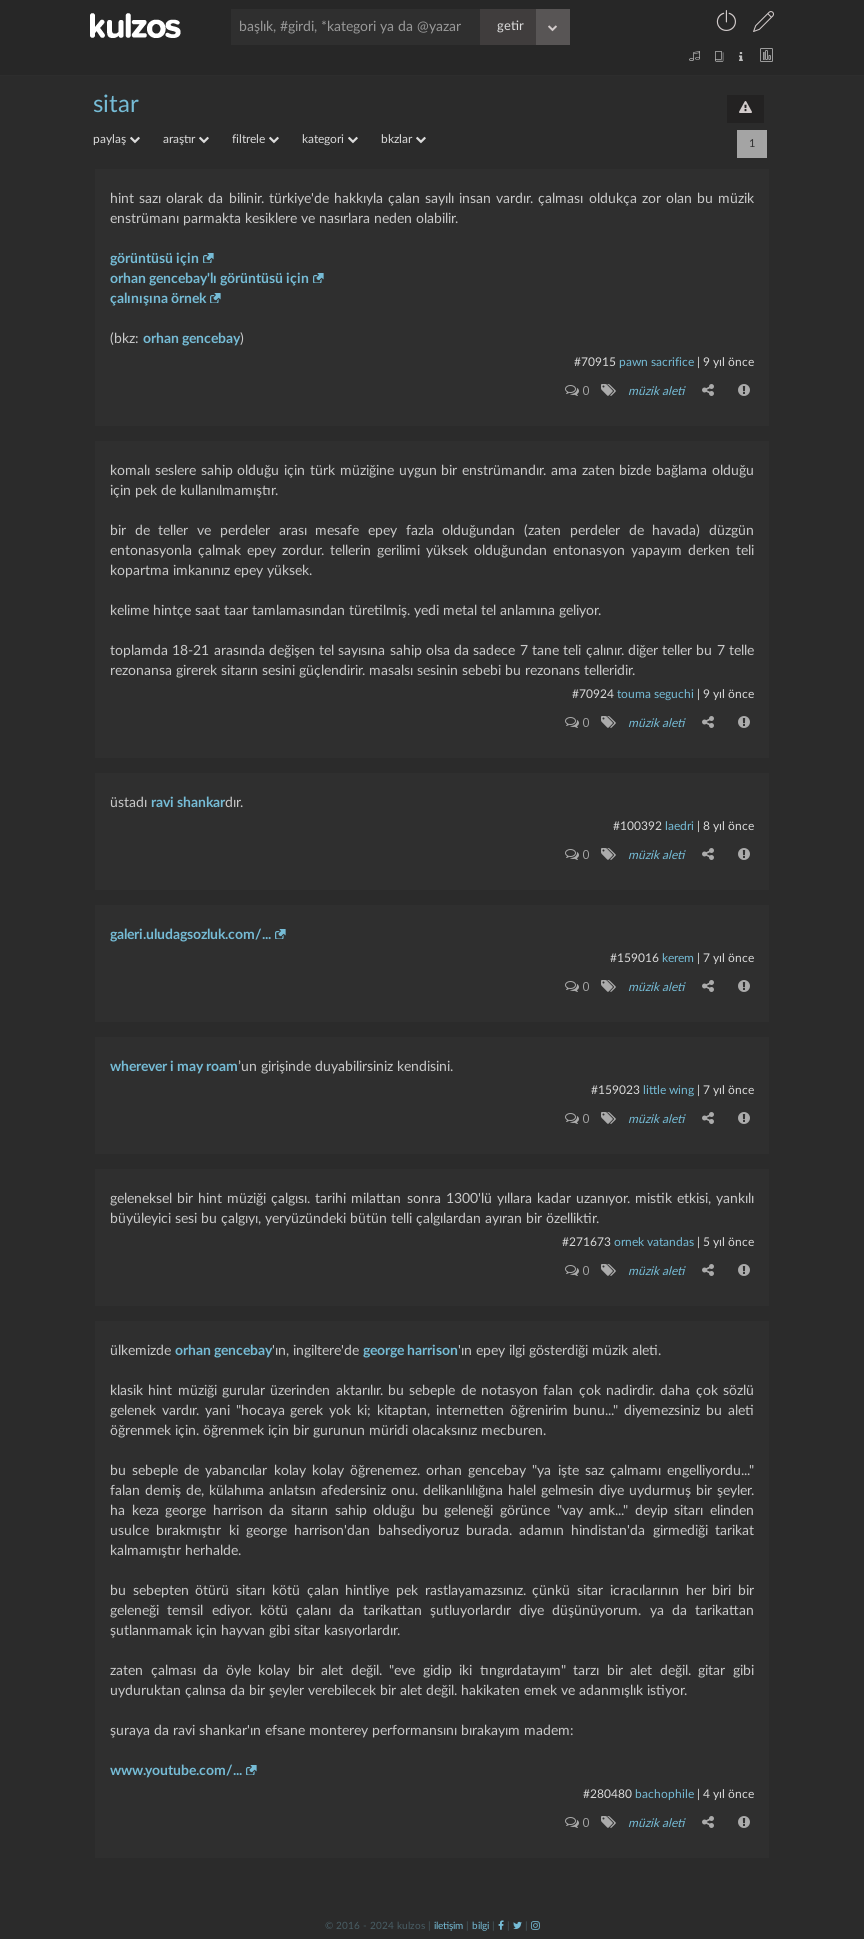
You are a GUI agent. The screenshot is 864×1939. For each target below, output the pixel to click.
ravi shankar (188, 803)
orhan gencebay (191, 339)
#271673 (586, 1242)
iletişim (448, 1926)
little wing (668, 1090)
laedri (679, 826)
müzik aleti (656, 391)
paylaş (116, 139)
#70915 (595, 362)
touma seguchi (655, 694)
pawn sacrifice (656, 362)
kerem (678, 958)
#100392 (637, 826)
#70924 (593, 694)
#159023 (615, 1090)
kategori (330, 139)
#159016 (634, 958)
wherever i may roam (174, 1067)
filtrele (255, 139)
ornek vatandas (654, 1242)
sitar (116, 105)
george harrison (410, 1351)
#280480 (607, 1794)
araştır (186, 139)
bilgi (480, 1926)
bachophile (664, 1794)
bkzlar (403, 139)
